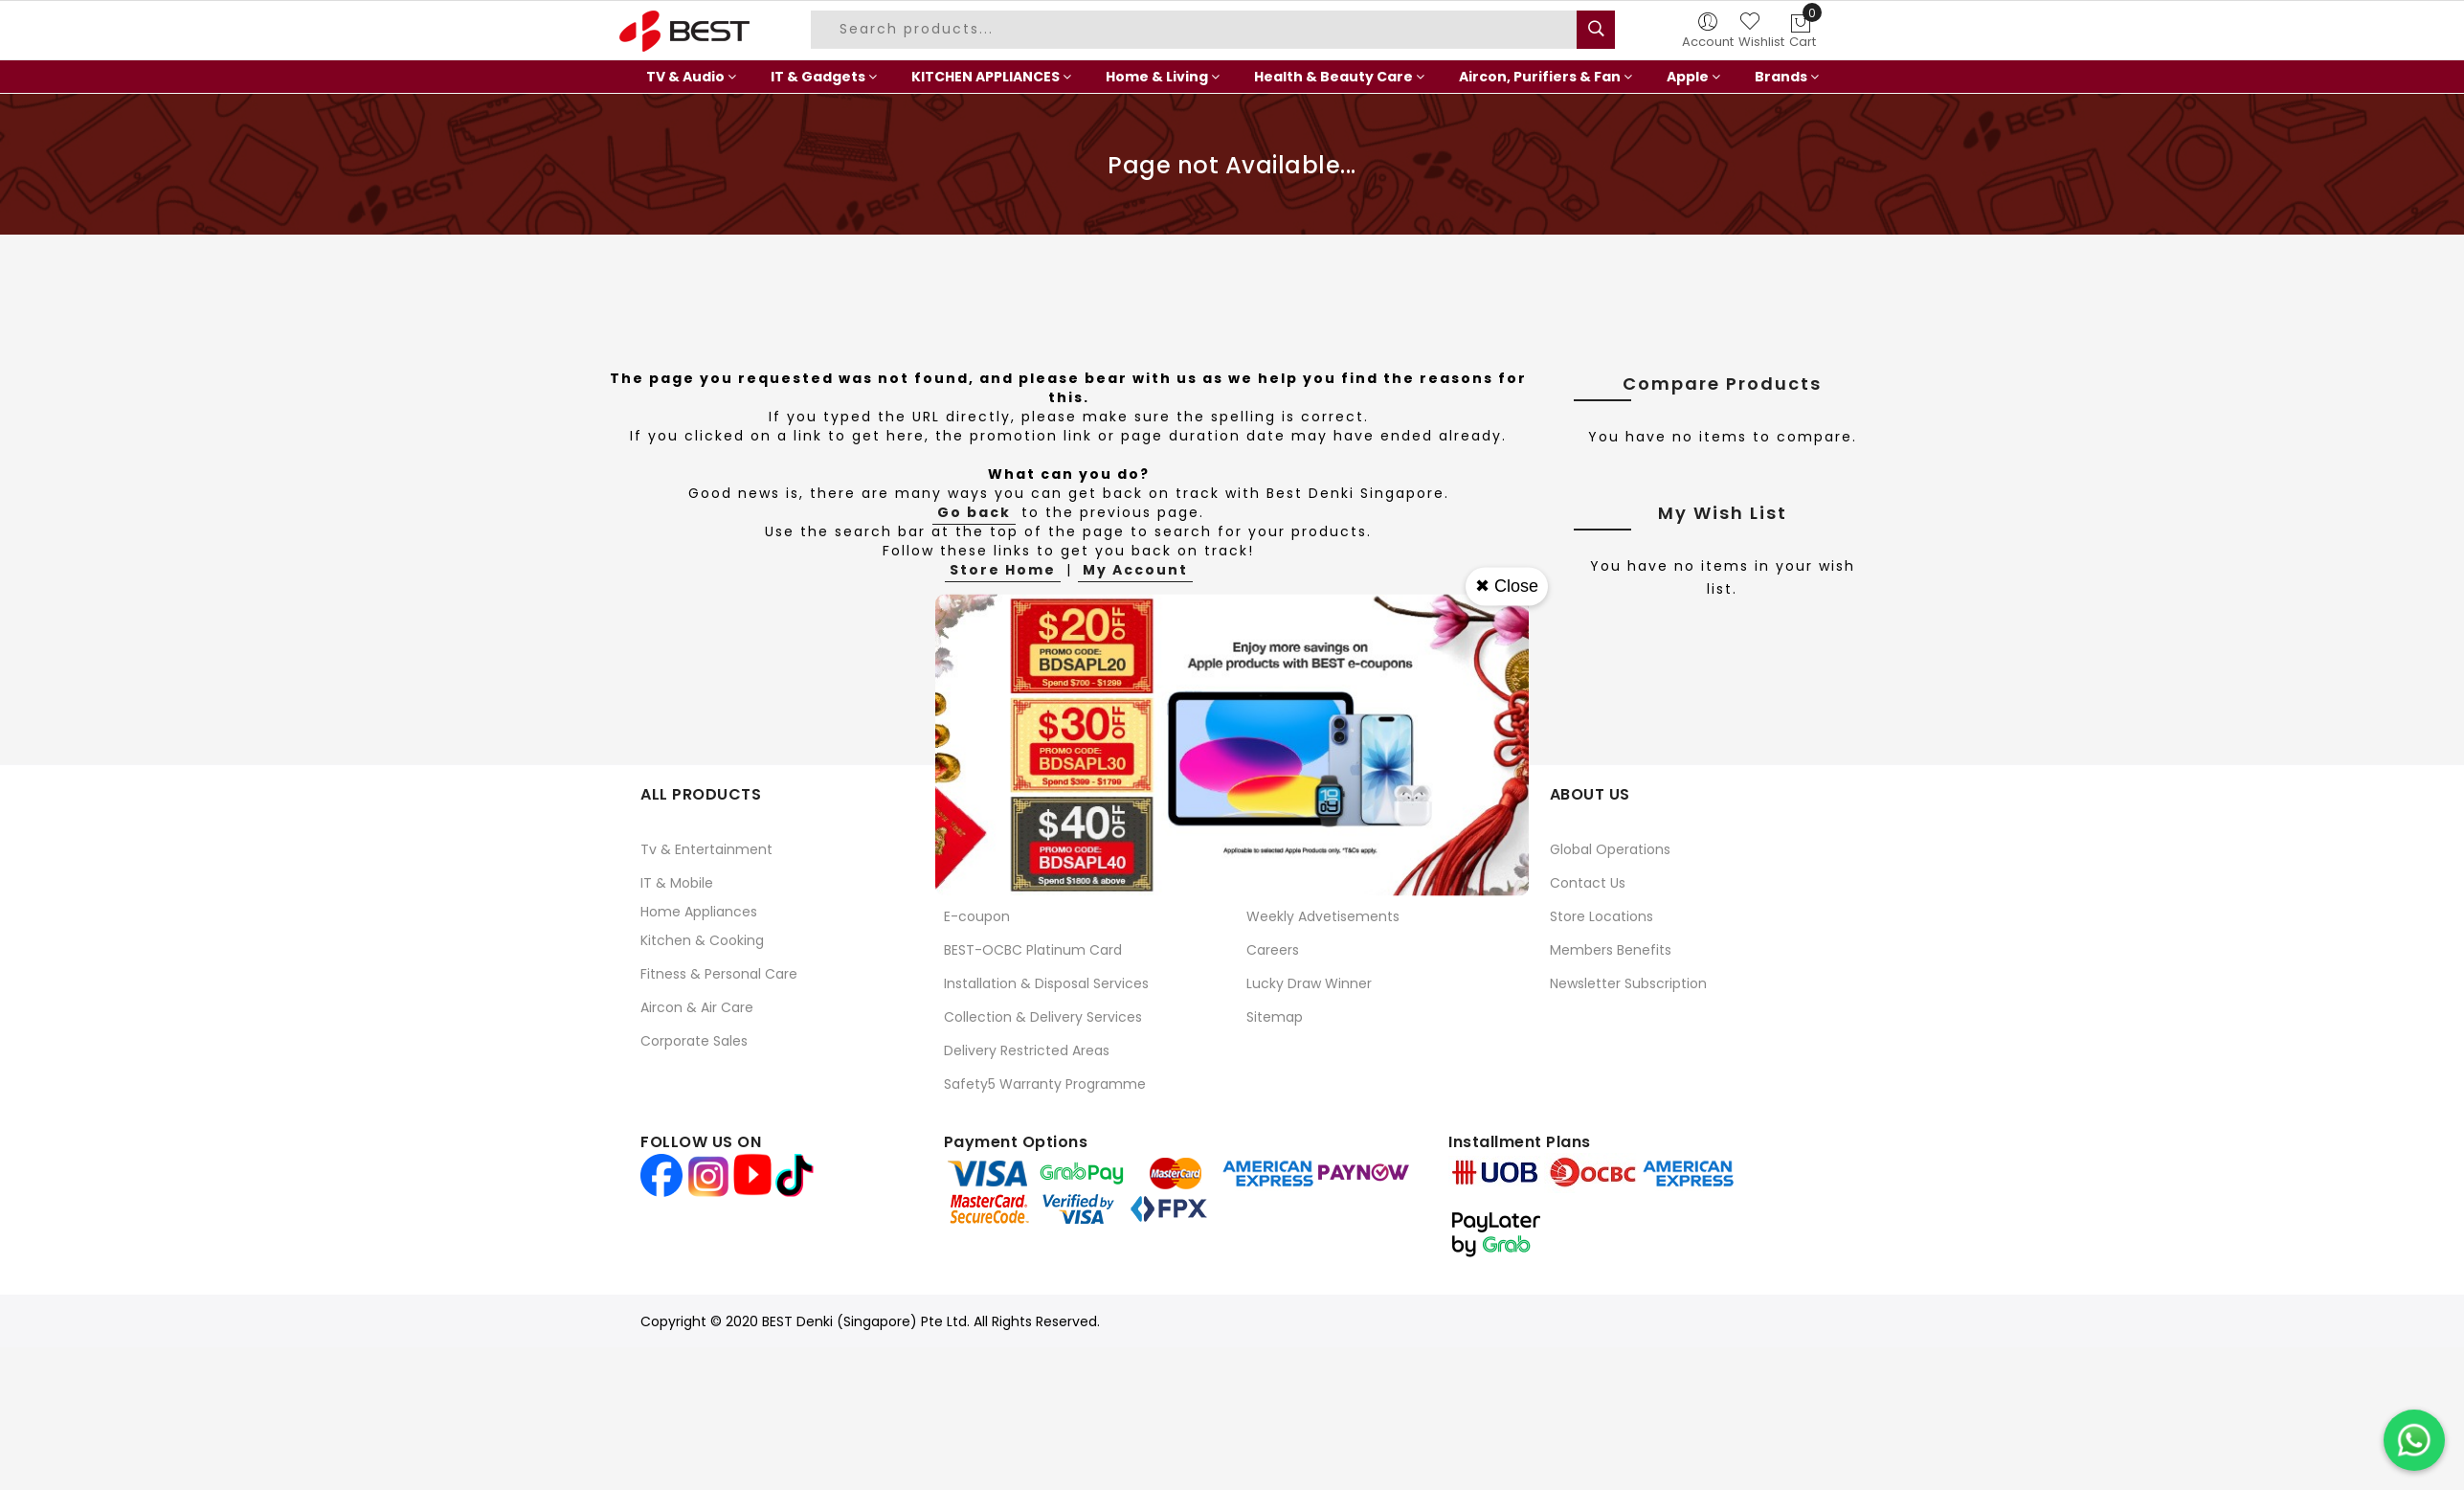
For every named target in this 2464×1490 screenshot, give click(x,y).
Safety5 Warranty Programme (1045, 1084)
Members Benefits (1610, 949)
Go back (974, 512)
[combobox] (1196, 30)
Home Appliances (698, 911)
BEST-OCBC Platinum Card (1033, 949)
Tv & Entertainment (706, 849)
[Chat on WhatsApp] (2414, 1440)
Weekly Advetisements (1323, 916)
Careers (1272, 949)
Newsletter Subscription (1628, 983)
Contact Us (1587, 882)
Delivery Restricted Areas (1026, 1050)
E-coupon (977, 916)
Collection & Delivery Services (1043, 1017)
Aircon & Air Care (696, 1007)
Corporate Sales (694, 1040)
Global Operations (1610, 849)
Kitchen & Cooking (702, 940)
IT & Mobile (676, 882)
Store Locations (1601, 916)
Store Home (1003, 569)
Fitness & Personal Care (718, 973)
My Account (1135, 569)
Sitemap (1274, 1017)
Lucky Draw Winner (1309, 983)
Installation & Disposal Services (1046, 983)
